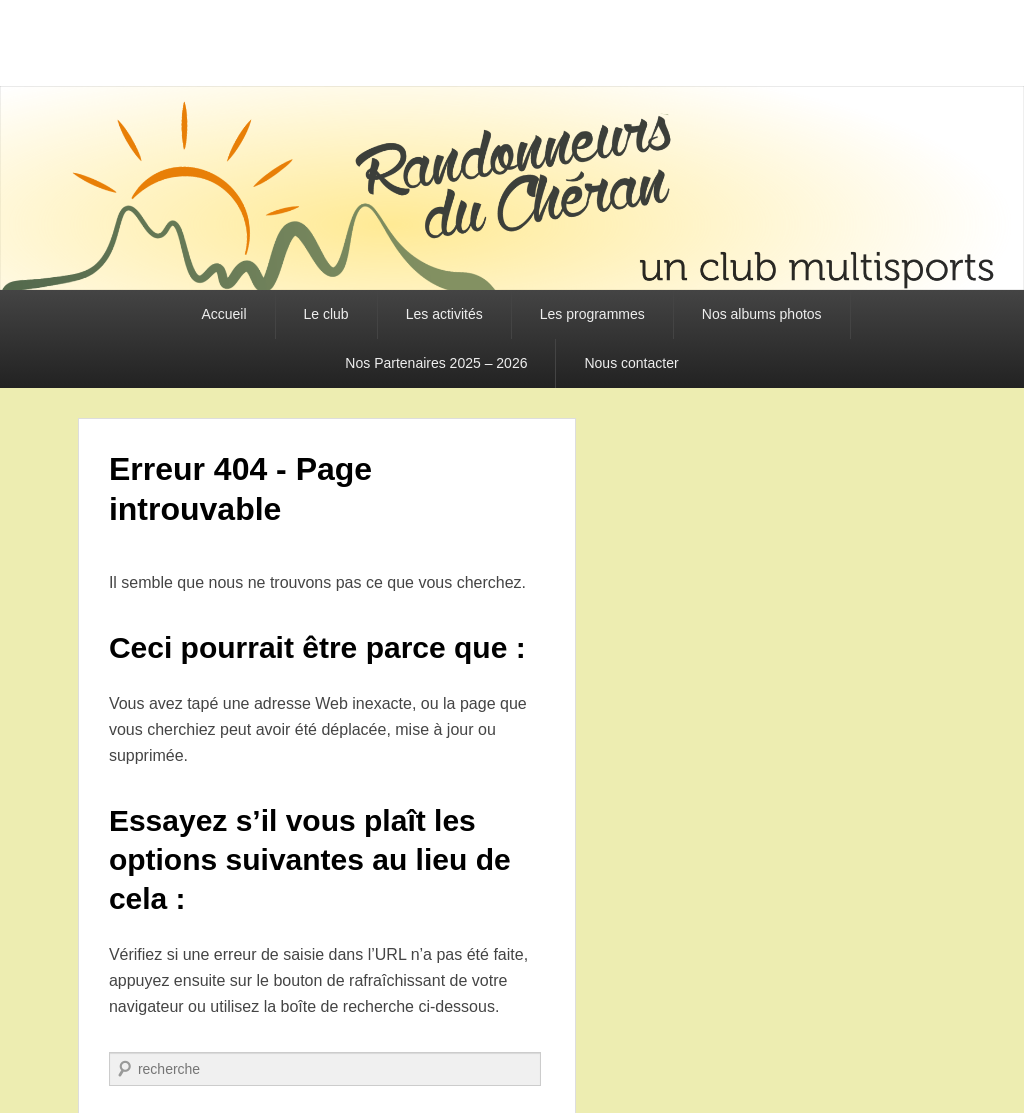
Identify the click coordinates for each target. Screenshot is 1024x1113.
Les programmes (592, 314)
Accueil (223, 314)
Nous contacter (631, 363)
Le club (326, 314)
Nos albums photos (762, 314)
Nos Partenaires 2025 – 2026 (436, 363)
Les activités (444, 314)
